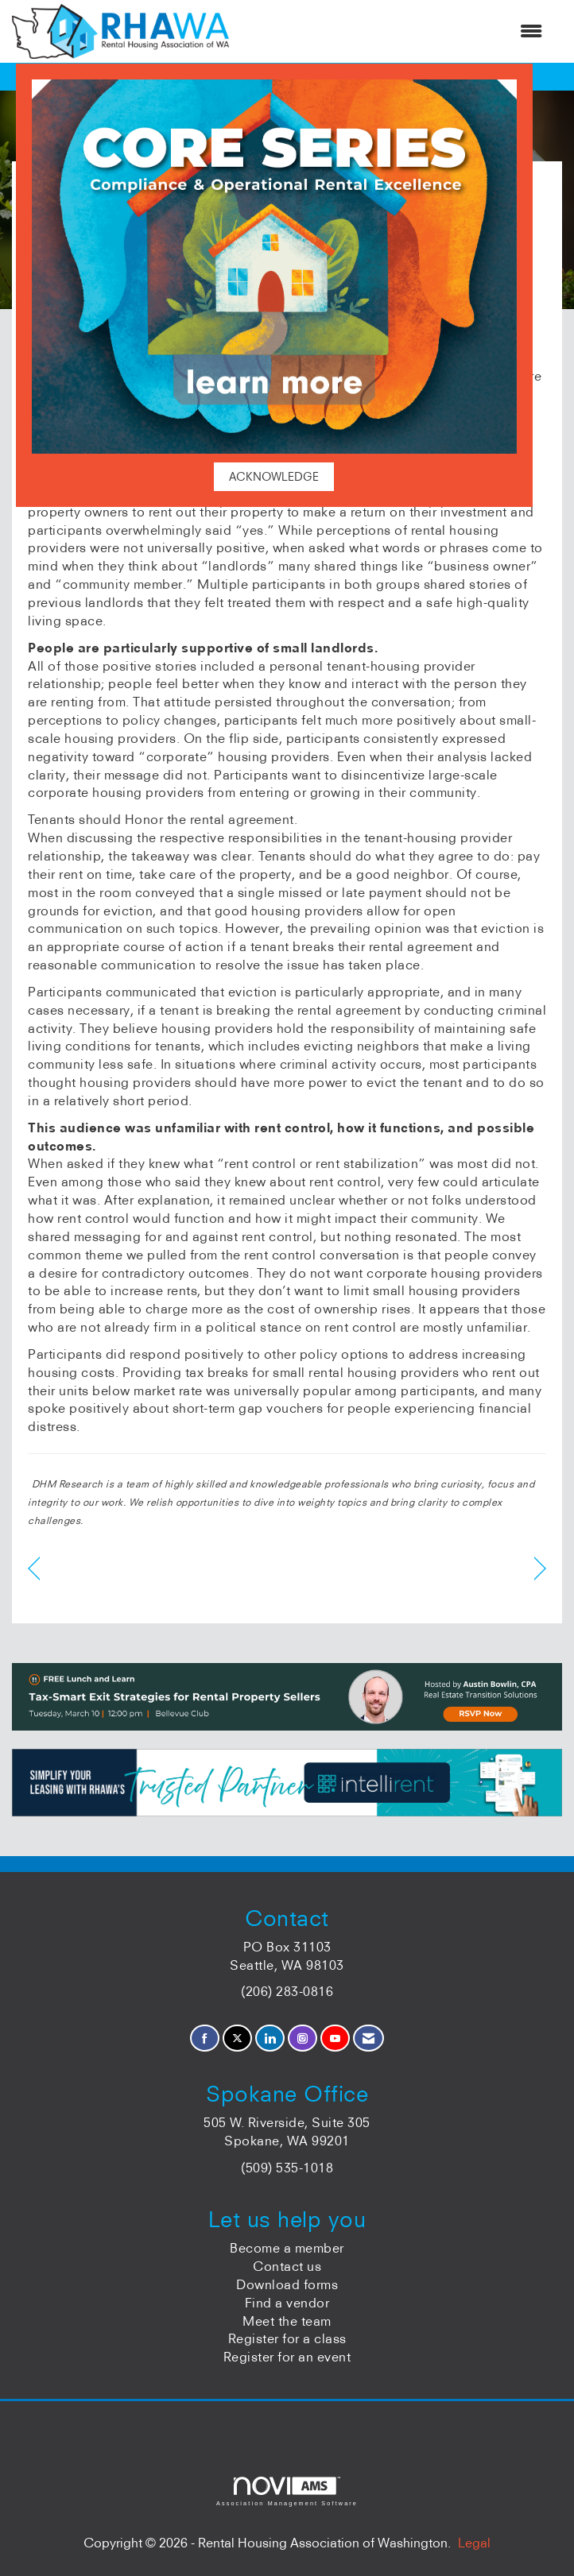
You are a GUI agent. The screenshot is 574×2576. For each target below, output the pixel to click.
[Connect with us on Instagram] (302, 2038)
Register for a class (287, 2338)
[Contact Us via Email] (368, 2038)
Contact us (287, 2266)
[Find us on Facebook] (204, 2038)
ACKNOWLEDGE (274, 477)
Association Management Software (287, 2491)
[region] (540, 1569)
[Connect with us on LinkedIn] (270, 2038)
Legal (474, 2543)
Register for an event (287, 2357)
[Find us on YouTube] (335, 2038)
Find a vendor (287, 2303)
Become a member (287, 2248)
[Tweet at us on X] (237, 2038)
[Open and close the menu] (393, 31)
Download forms (287, 2284)
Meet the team (287, 2321)
